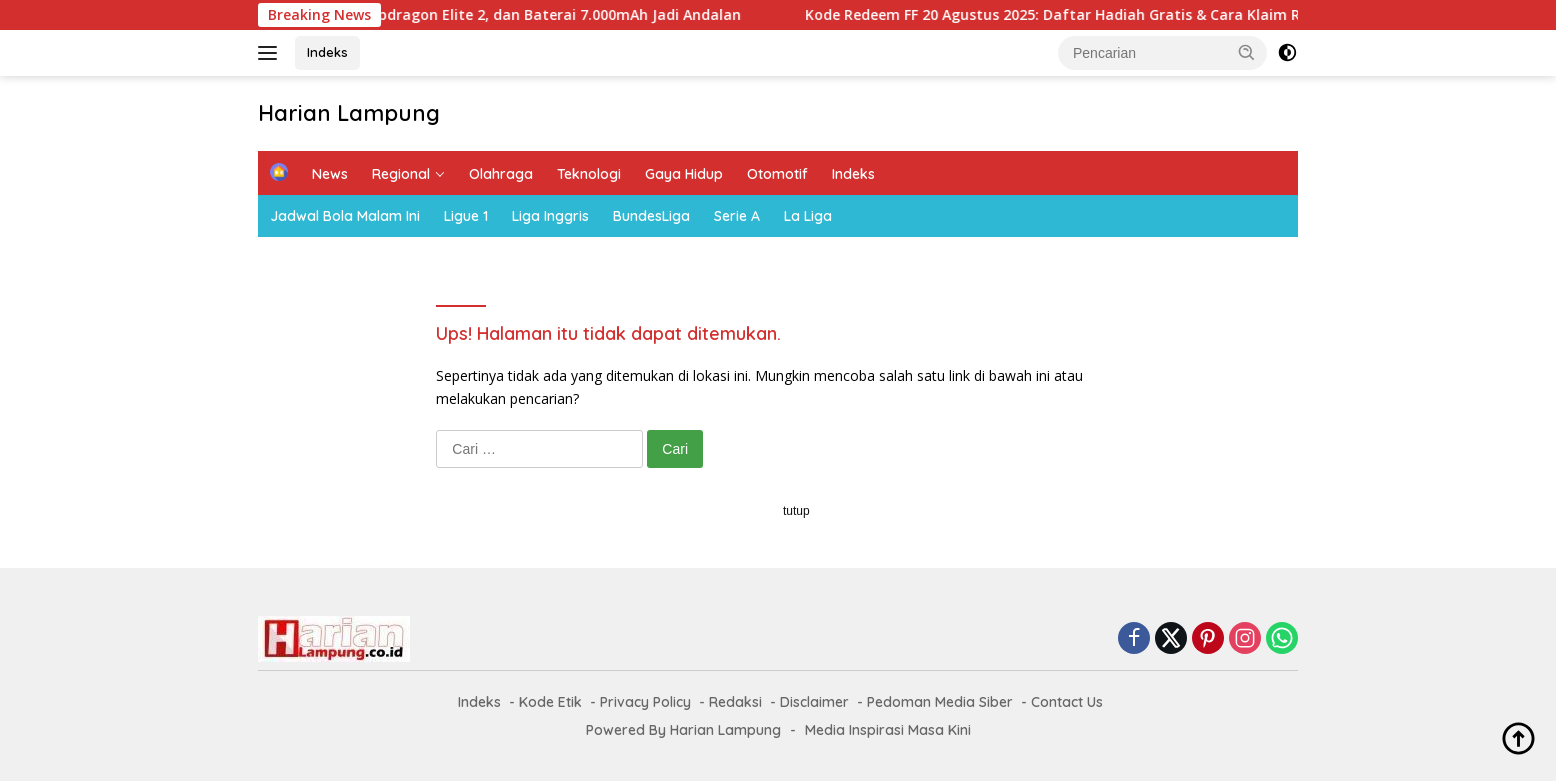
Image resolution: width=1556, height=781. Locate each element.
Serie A (737, 216)
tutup (796, 511)
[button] (1247, 52)
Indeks (327, 52)
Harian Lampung (349, 113)
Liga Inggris (550, 216)
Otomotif (777, 174)
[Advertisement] (778, 641)
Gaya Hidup (684, 174)
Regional (401, 174)
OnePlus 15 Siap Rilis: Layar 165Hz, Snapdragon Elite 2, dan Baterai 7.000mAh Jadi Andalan (442, 15)
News (330, 174)
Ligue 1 (466, 216)
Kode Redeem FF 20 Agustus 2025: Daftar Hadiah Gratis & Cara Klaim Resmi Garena (1113, 15)
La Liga (808, 216)
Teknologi (589, 174)
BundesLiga (651, 216)
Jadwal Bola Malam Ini (345, 216)
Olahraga (501, 174)
